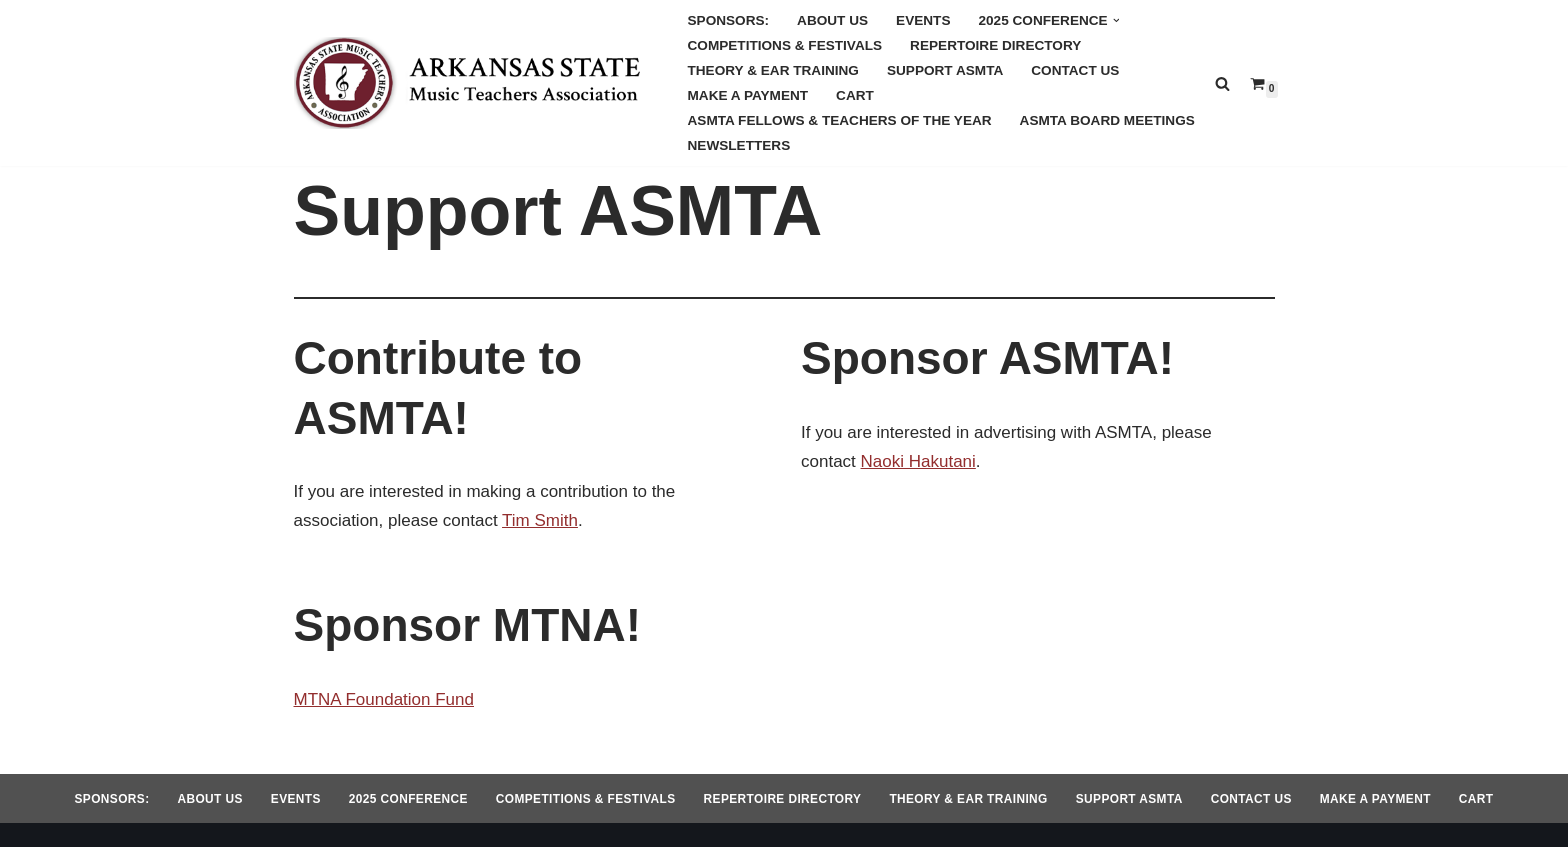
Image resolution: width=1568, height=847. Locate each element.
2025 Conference (408, 799)
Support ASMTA (945, 70)
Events (923, 20)
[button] (1116, 20)
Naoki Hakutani (918, 461)
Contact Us (1075, 70)
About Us (832, 20)
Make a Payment (748, 95)
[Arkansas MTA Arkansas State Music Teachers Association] (474, 83)
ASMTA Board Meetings (1107, 120)
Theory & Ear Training (773, 70)
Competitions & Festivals (785, 45)
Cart (855, 95)
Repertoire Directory (995, 45)
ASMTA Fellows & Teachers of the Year (840, 120)
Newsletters (739, 145)
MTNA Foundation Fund (384, 699)
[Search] (1222, 83)
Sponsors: (729, 20)
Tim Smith (540, 520)
